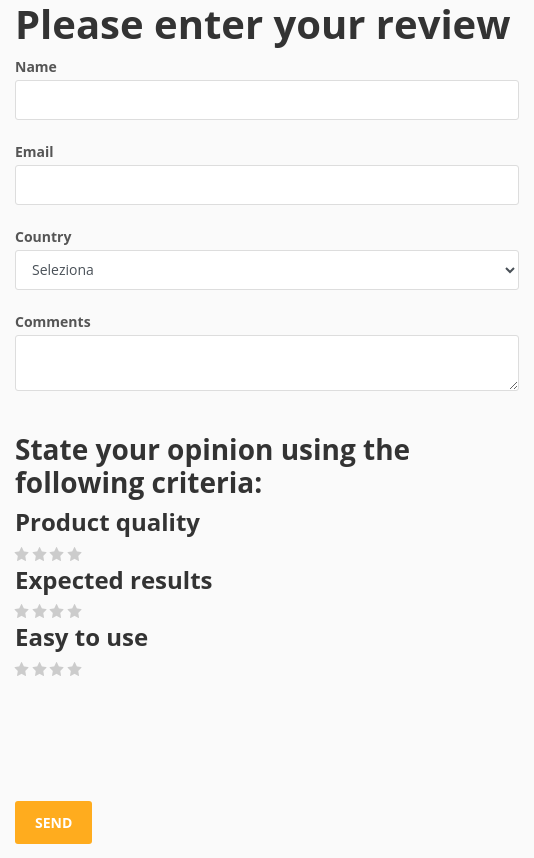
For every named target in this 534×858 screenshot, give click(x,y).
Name (36, 66)
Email (34, 151)
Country (43, 236)
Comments (53, 321)
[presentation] (167, 741)
